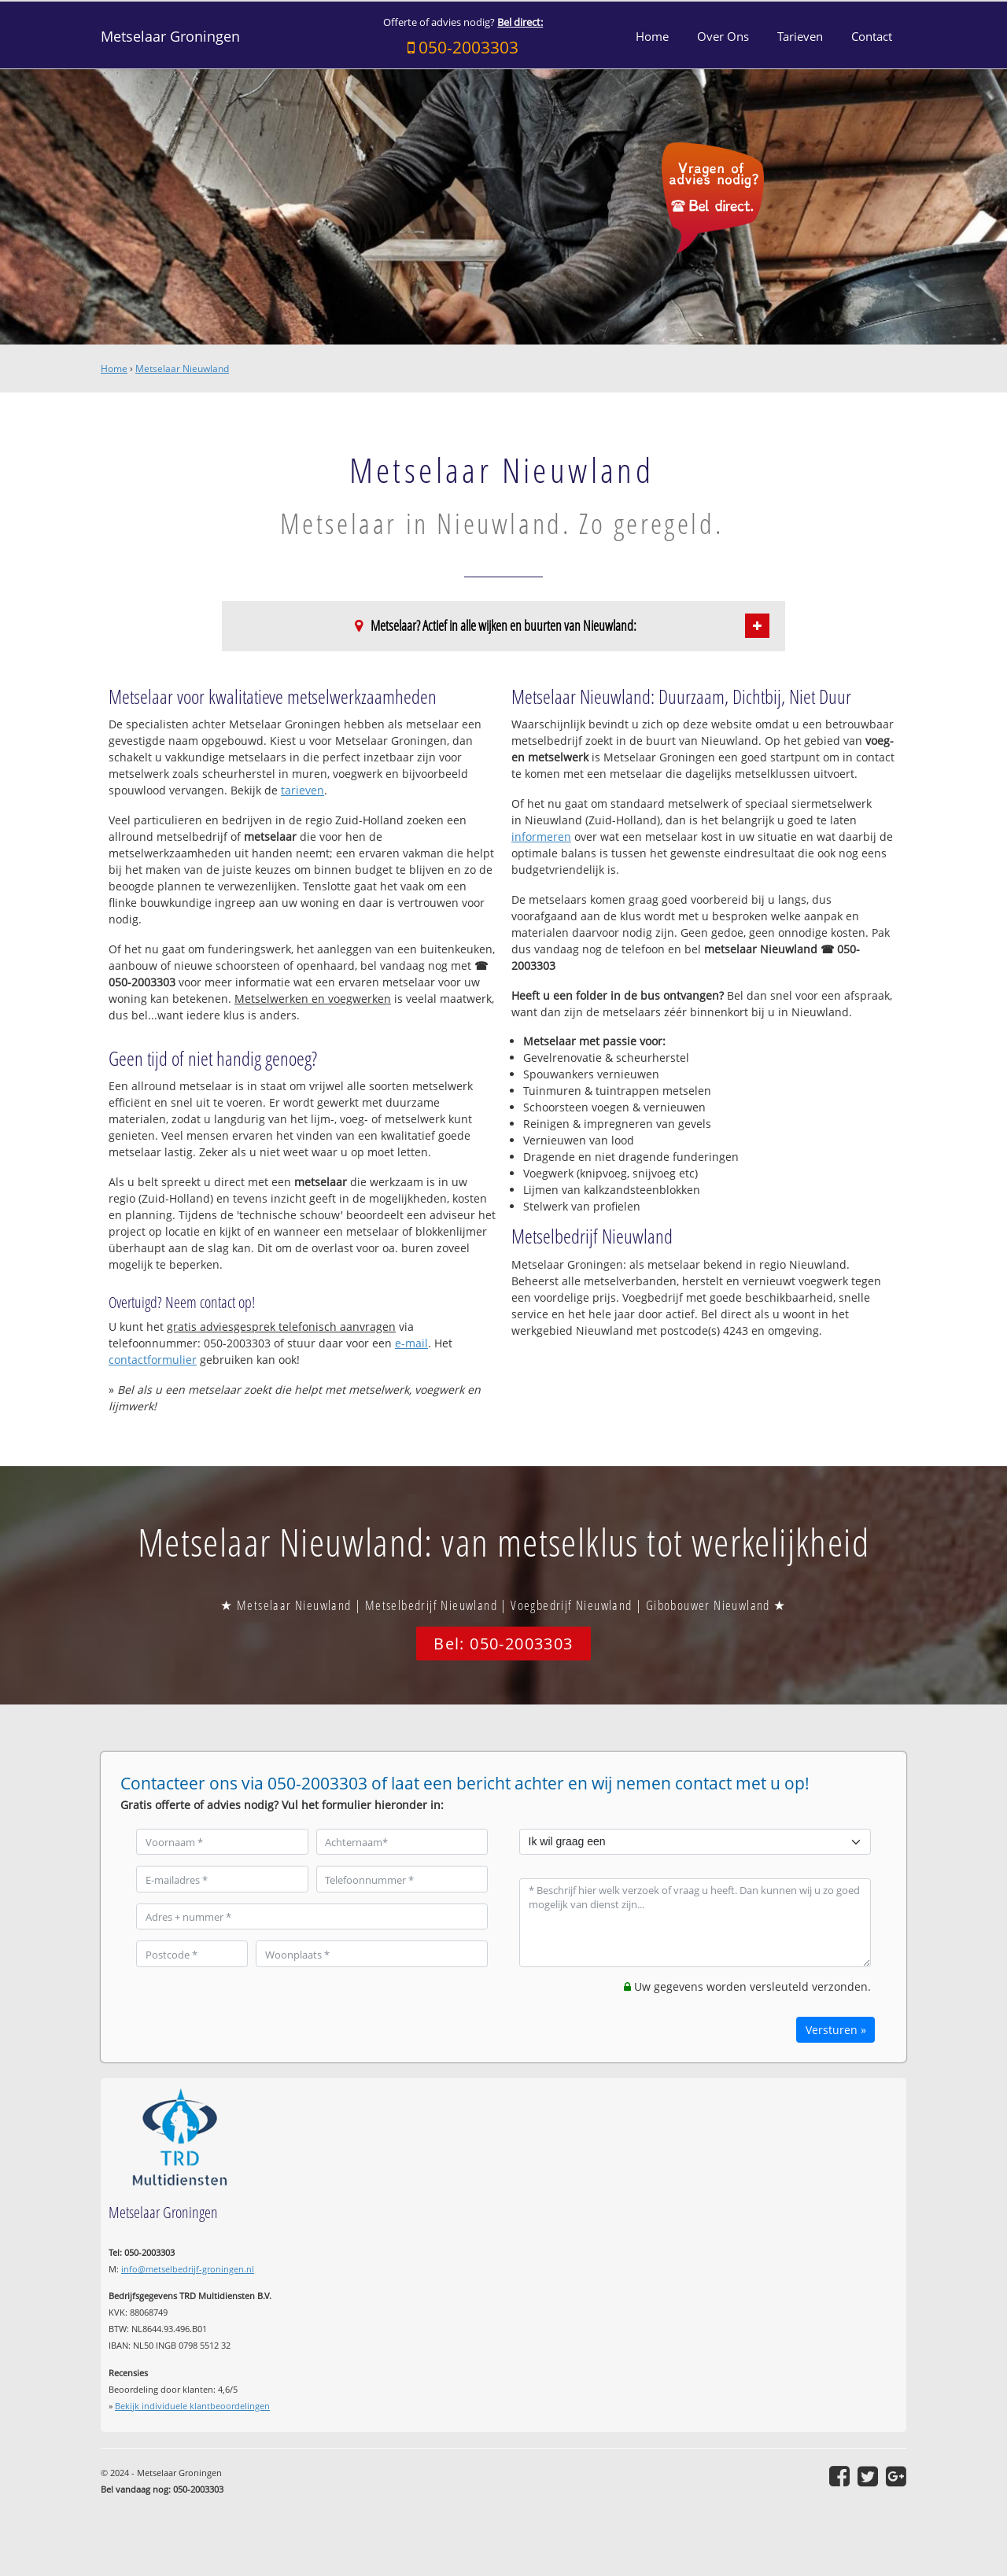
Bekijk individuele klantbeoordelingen (192, 2406)
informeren (541, 836)
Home (114, 368)
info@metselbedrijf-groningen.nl (187, 2269)
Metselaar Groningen (170, 36)
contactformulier (153, 1359)
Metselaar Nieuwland (182, 368)
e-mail (411, 1343)
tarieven (302, 790)
